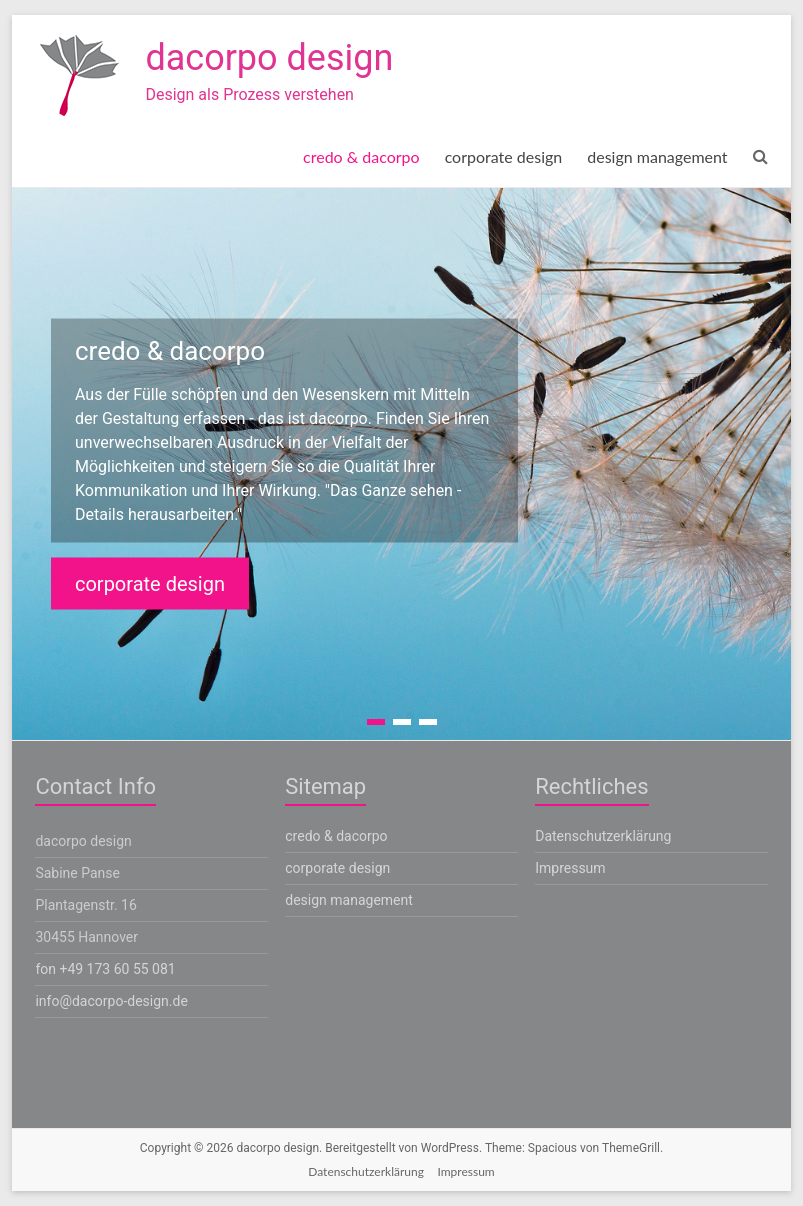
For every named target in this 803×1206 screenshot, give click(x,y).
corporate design (504, 156)
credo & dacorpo (361, 156)
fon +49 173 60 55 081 (105, 969)
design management (657, 156)
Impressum (570, 868)
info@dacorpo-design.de (111, 1001)
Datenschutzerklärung (603, 836)
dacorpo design (269, 58)
